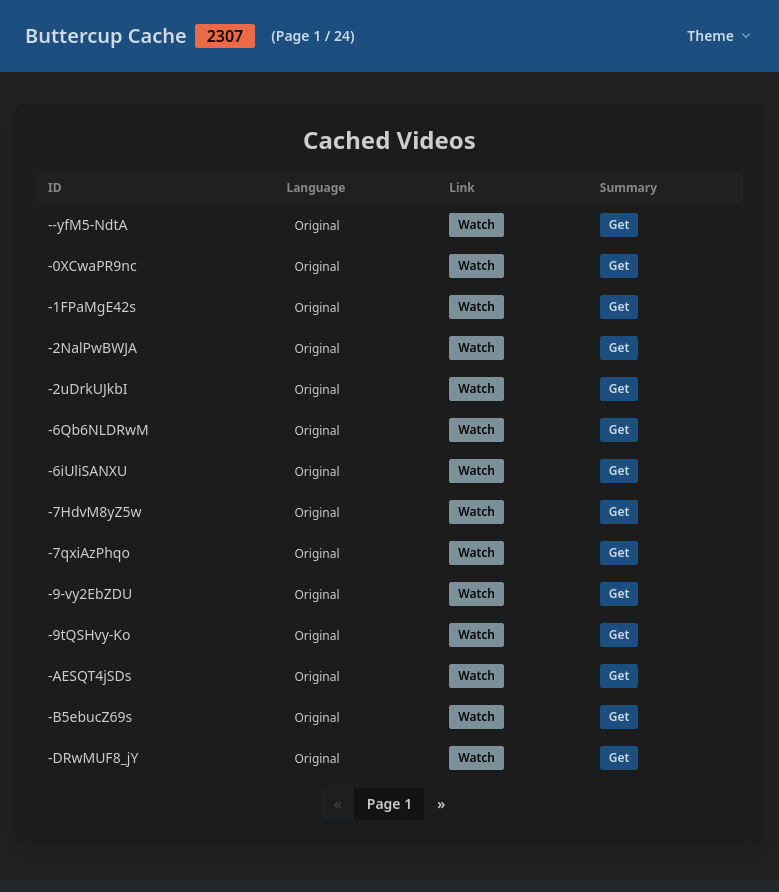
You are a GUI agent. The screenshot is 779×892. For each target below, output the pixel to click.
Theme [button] (718, 35)
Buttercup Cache (190, 35)
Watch (476, 224)
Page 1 (389, 803)
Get (619, 224)
